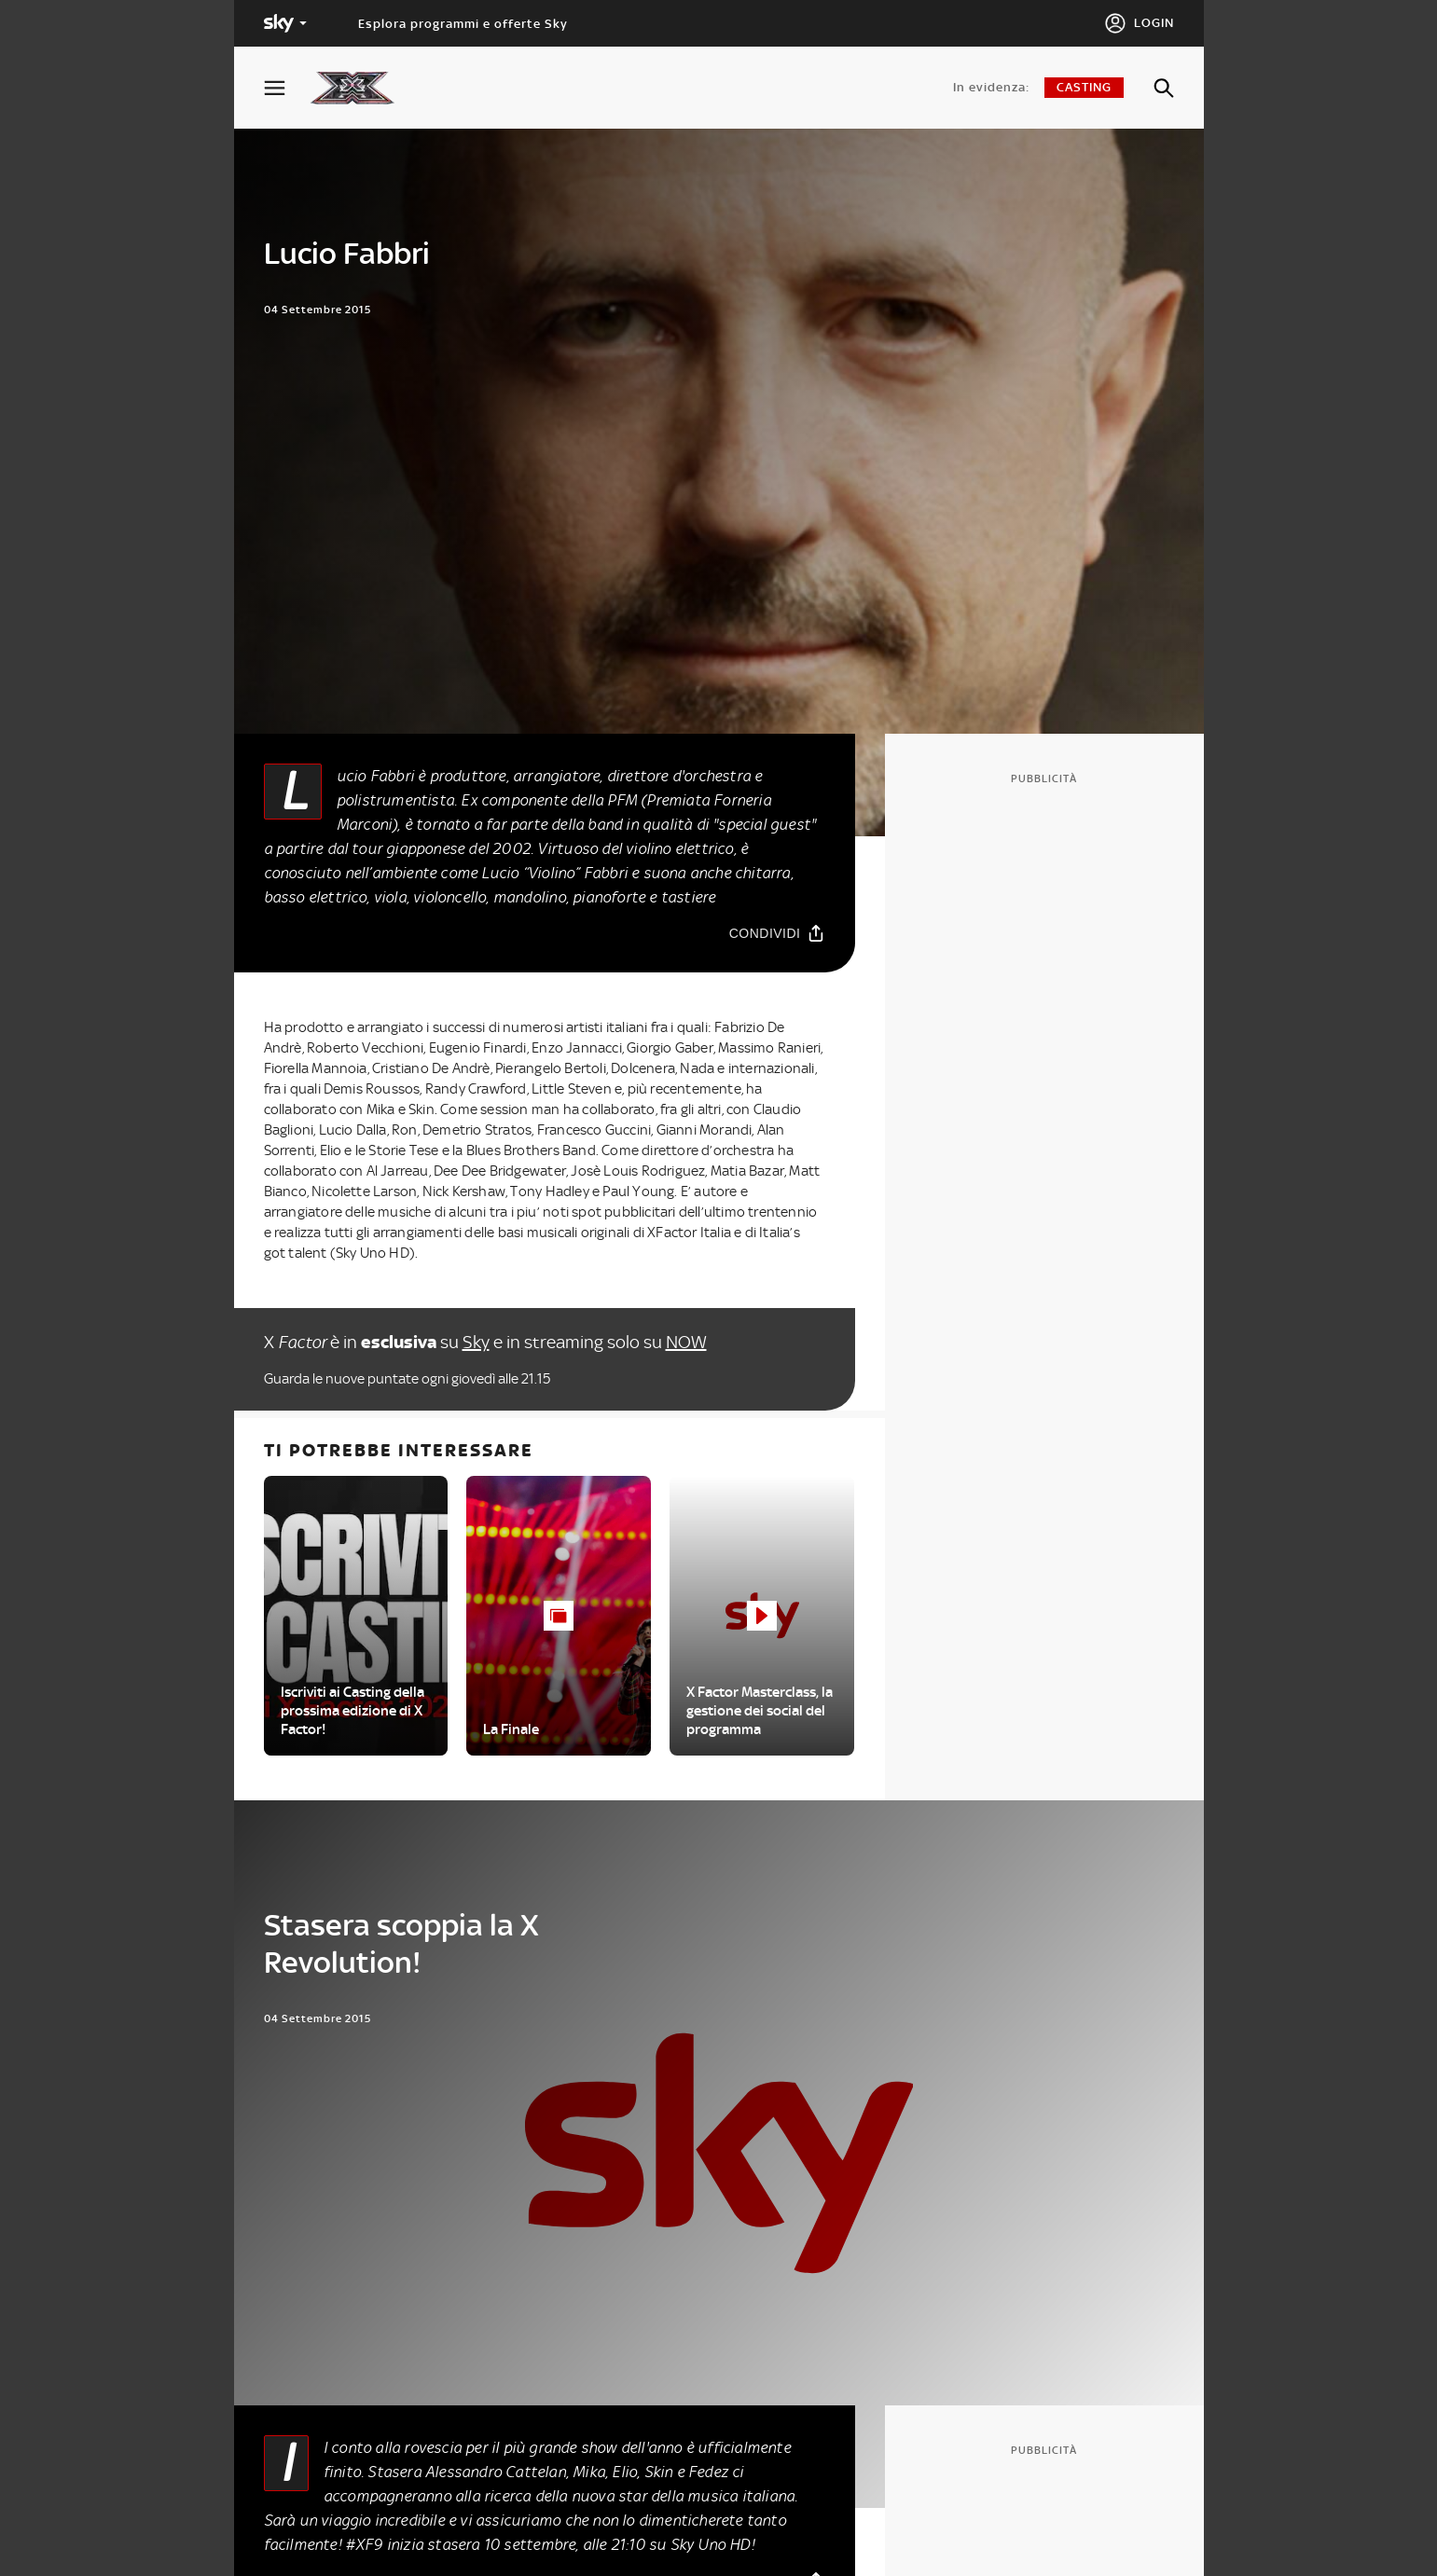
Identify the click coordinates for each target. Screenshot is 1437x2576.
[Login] (1139, 23)
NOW (686, 1342)
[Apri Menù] (286, 88)
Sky (476, 1342)
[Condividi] (777, 933)
